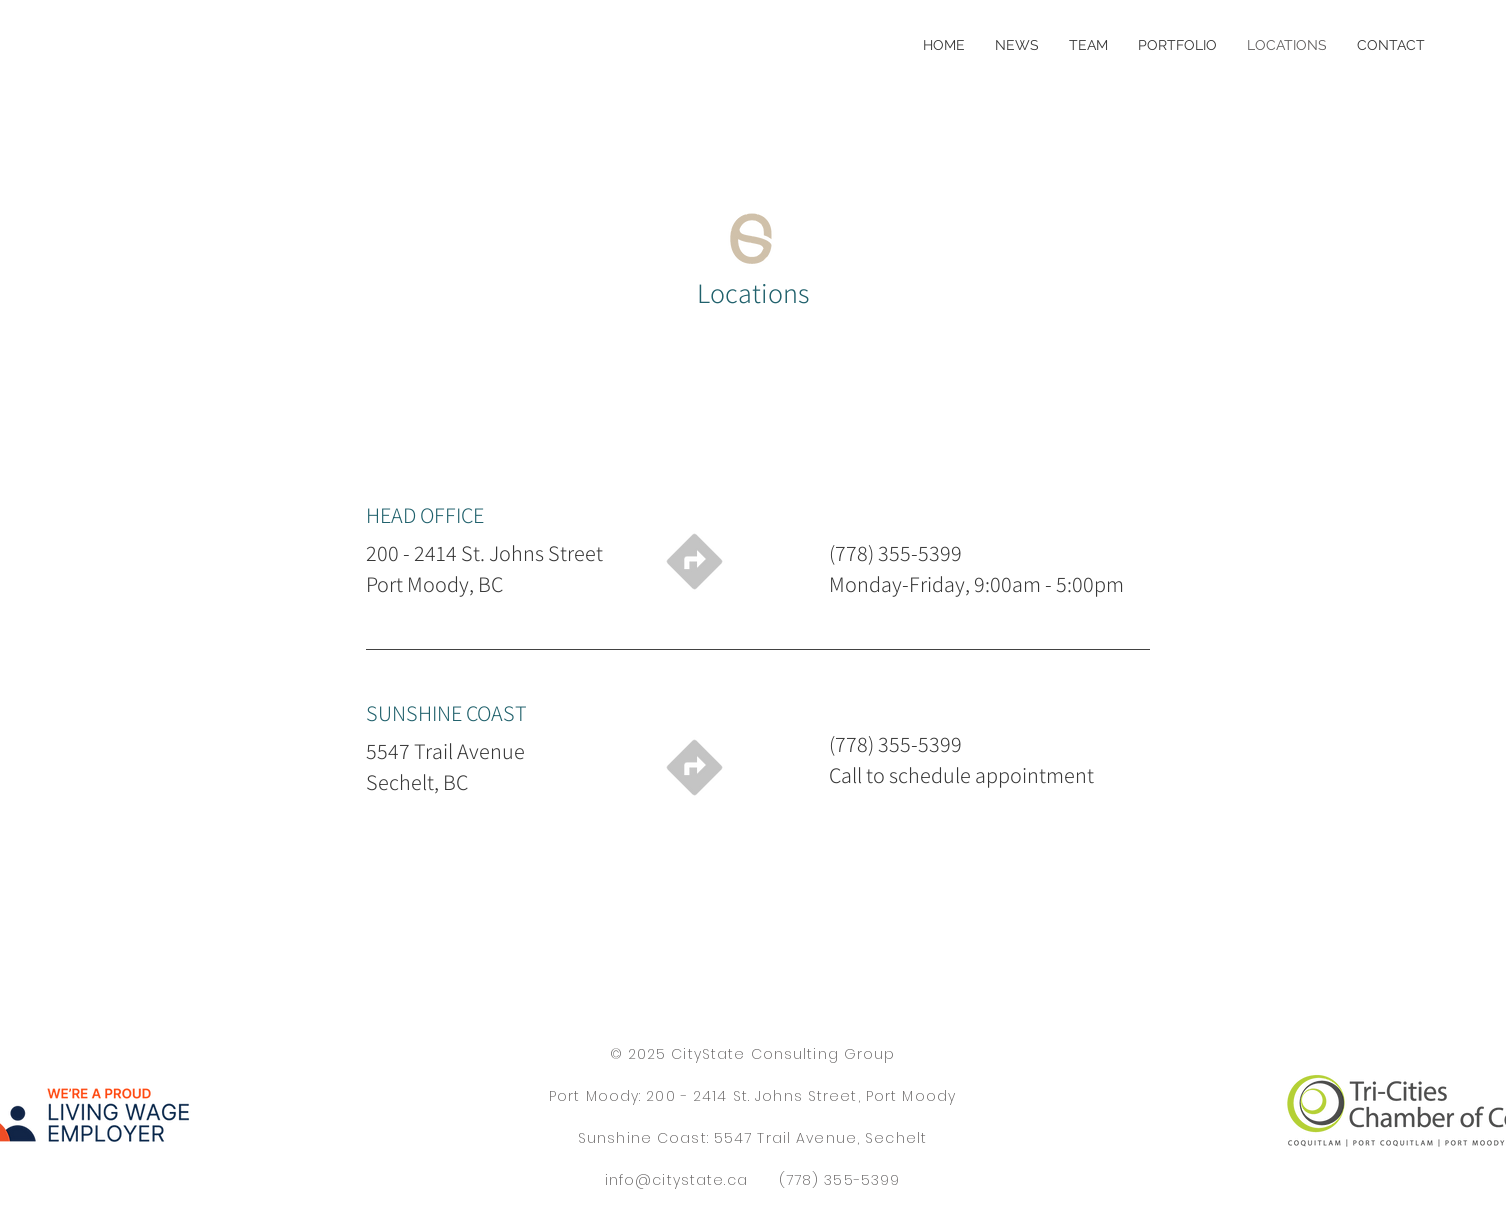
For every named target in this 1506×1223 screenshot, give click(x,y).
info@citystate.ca (676, 1180)
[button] (1177, 45)
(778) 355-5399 (840, 1180)
